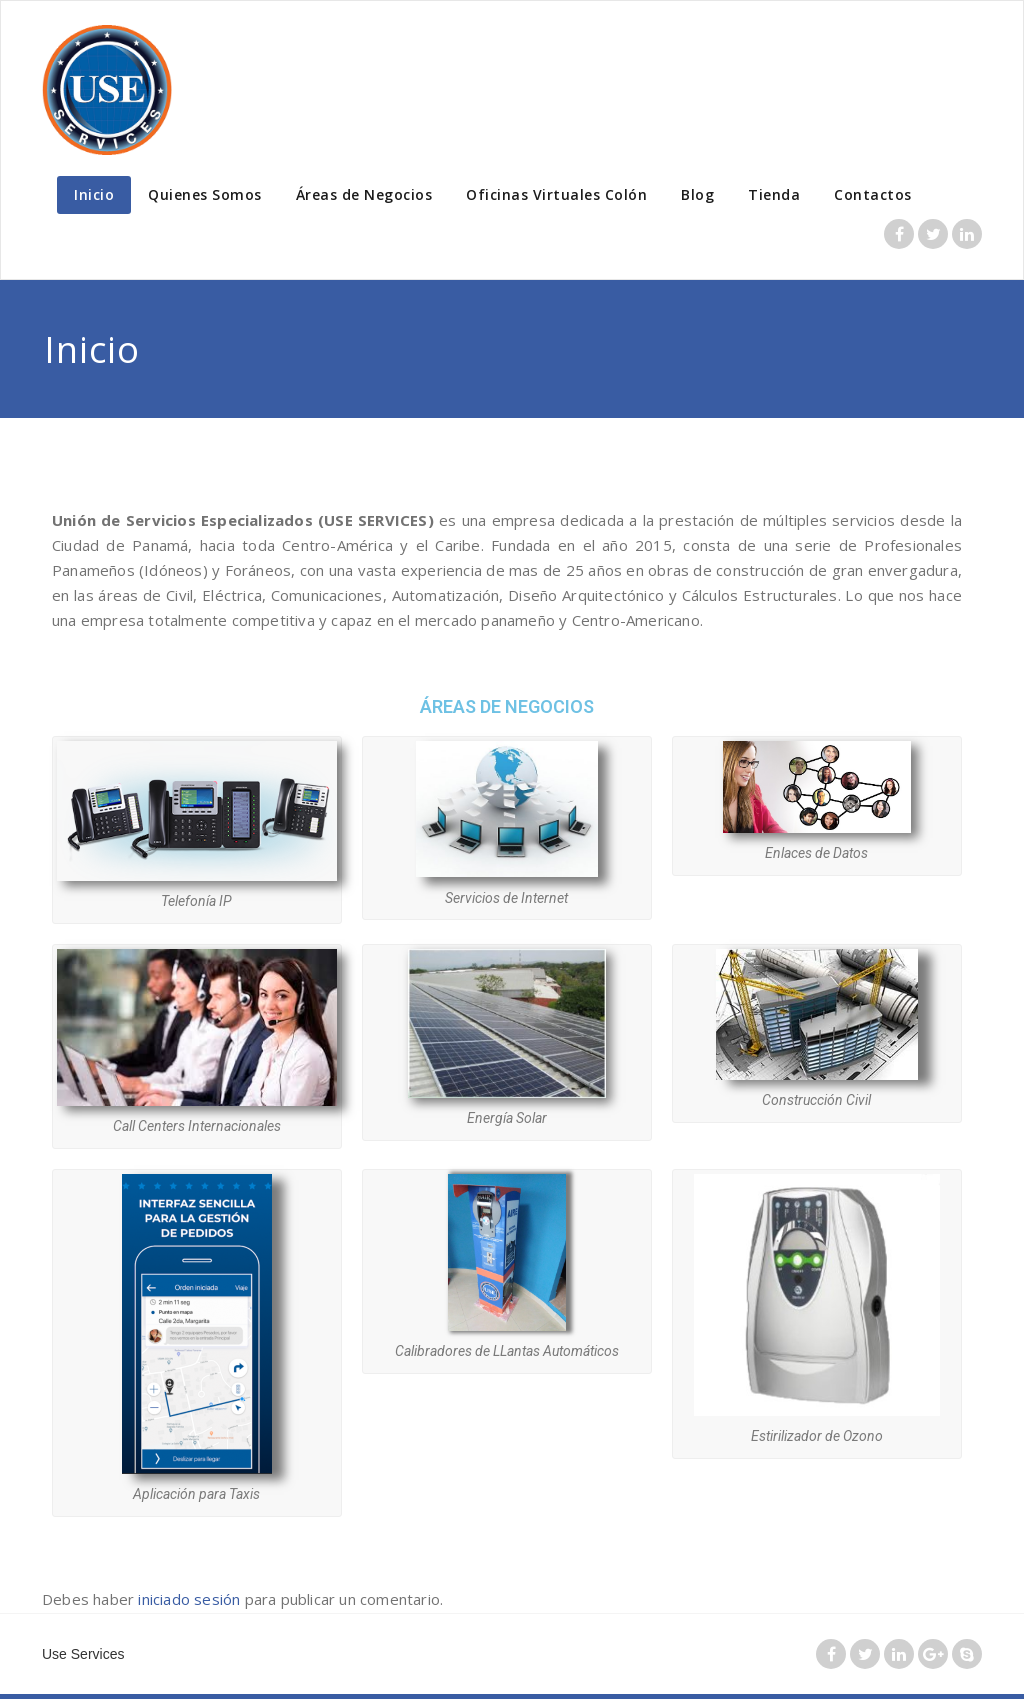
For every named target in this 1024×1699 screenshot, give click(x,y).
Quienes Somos (205, 194)
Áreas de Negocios (364, 194)
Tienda (774, 194)
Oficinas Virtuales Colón (556, 194)
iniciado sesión (189, 1599)
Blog (697, 194)
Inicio (94, 194)
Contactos (873, 194)
